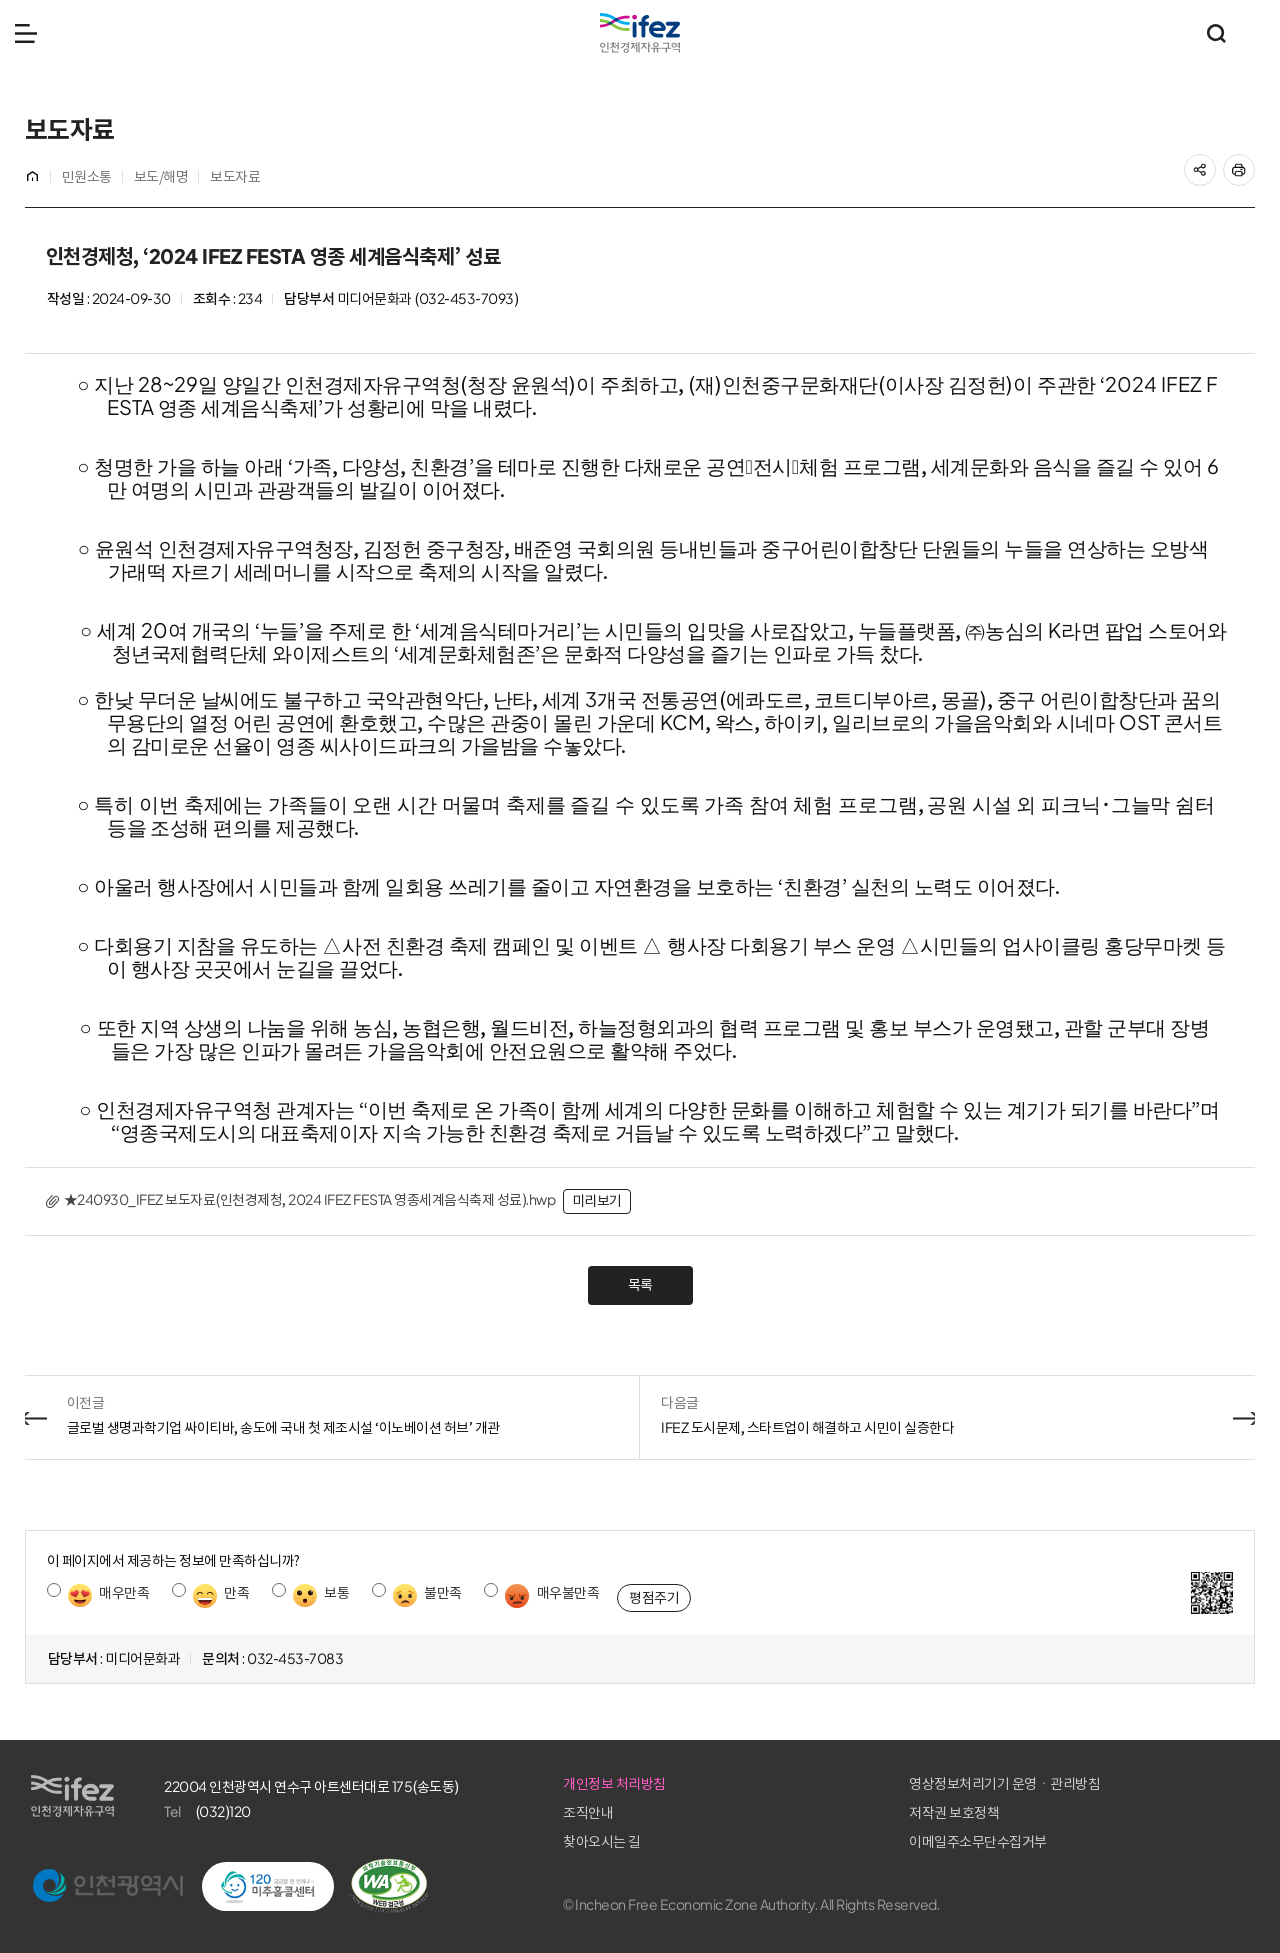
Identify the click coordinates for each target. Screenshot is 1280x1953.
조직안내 (865, 1813)
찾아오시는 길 (879, 1842)
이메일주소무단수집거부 (1114, 1842)
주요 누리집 (1255, 33)
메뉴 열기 (26, 33)
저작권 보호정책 (1090, 1813)
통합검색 (1216, 33)
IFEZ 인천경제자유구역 (640, 33)
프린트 (1249, 164)
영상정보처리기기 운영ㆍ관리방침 (1140, 1784)
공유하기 (1210, 164)
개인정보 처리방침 (891, 1784)
